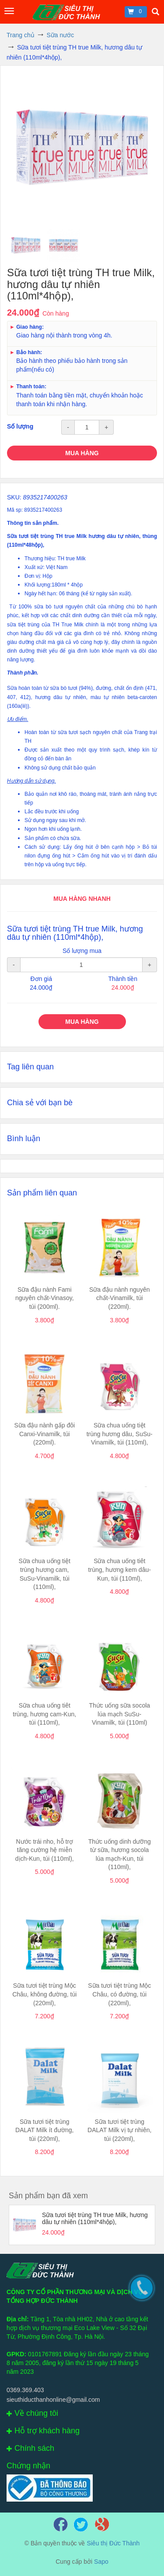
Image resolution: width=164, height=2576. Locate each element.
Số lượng (20, 426)
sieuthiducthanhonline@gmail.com (53, 2399)
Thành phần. (22, 673)
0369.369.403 (25, 2389)
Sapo (101, 2561)
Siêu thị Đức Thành (113, 2543)
